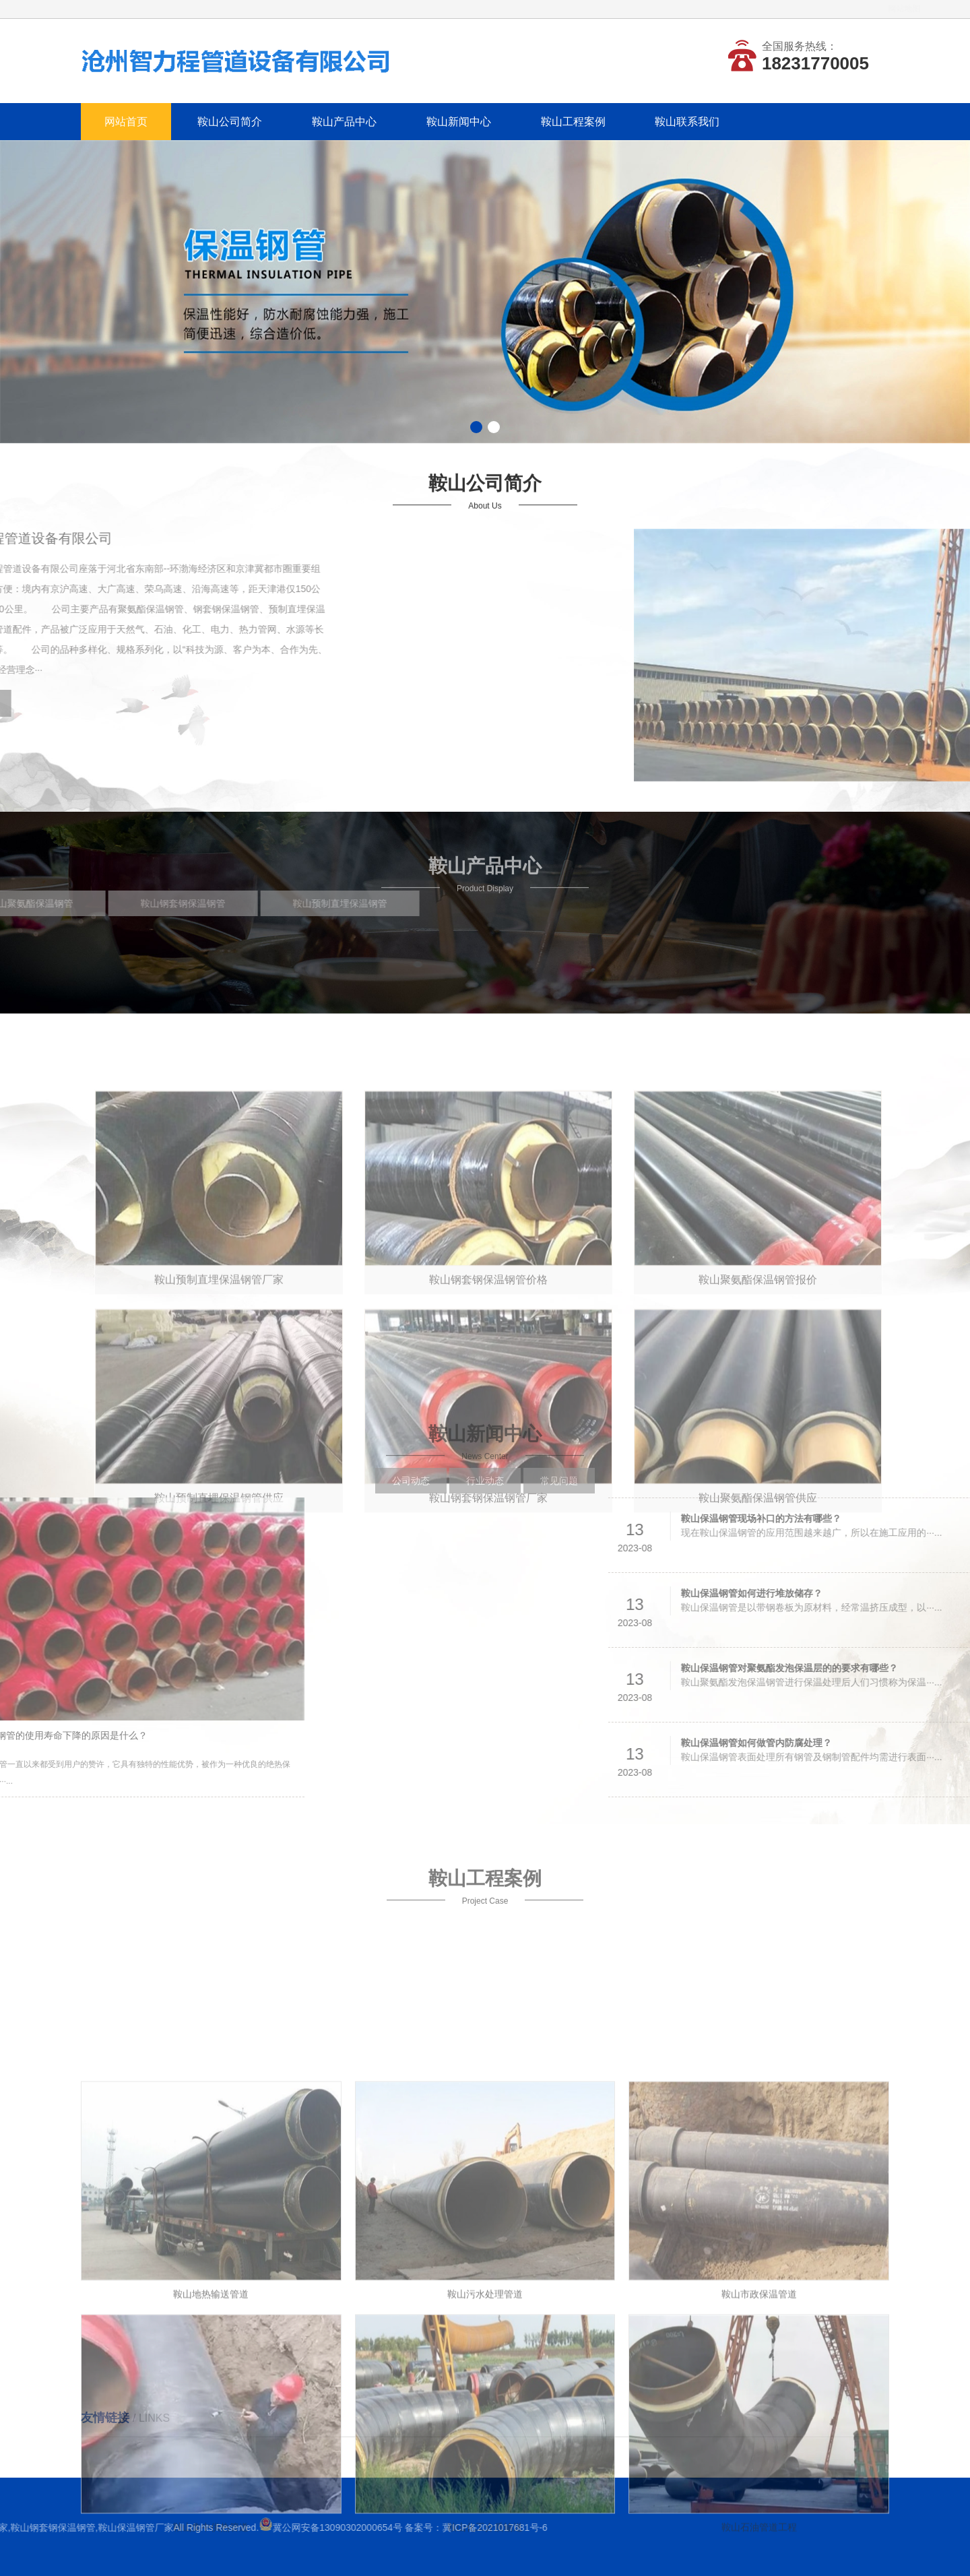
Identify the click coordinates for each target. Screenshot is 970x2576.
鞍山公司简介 (229, 121)
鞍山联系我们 (687, 121)
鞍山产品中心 (344, 121)
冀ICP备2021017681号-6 (82, 2527)
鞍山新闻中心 (458, 121)
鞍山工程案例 (573, 121)
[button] (476, 427)
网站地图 (874, 8)
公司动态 (411, 1493)
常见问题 (559, 1493)
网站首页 (126, 121)
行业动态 (485, 1493)
